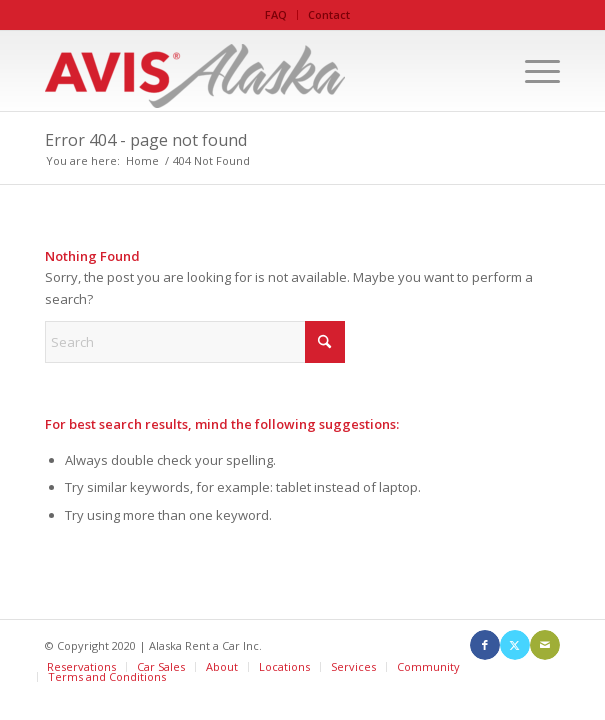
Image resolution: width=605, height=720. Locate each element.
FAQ (276, 14)
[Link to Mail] (545, 645)
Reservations (81, 666)
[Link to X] (515, 645)
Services (353, 666)
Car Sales (161, 666)
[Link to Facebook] (485, 645)
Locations (284, 666)
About (222, 666)
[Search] (195, 342)
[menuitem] (276, 15)
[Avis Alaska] (250, 71)
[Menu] (532, 71)
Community (428, 666)
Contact (329, 14)
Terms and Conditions (107, 676)
